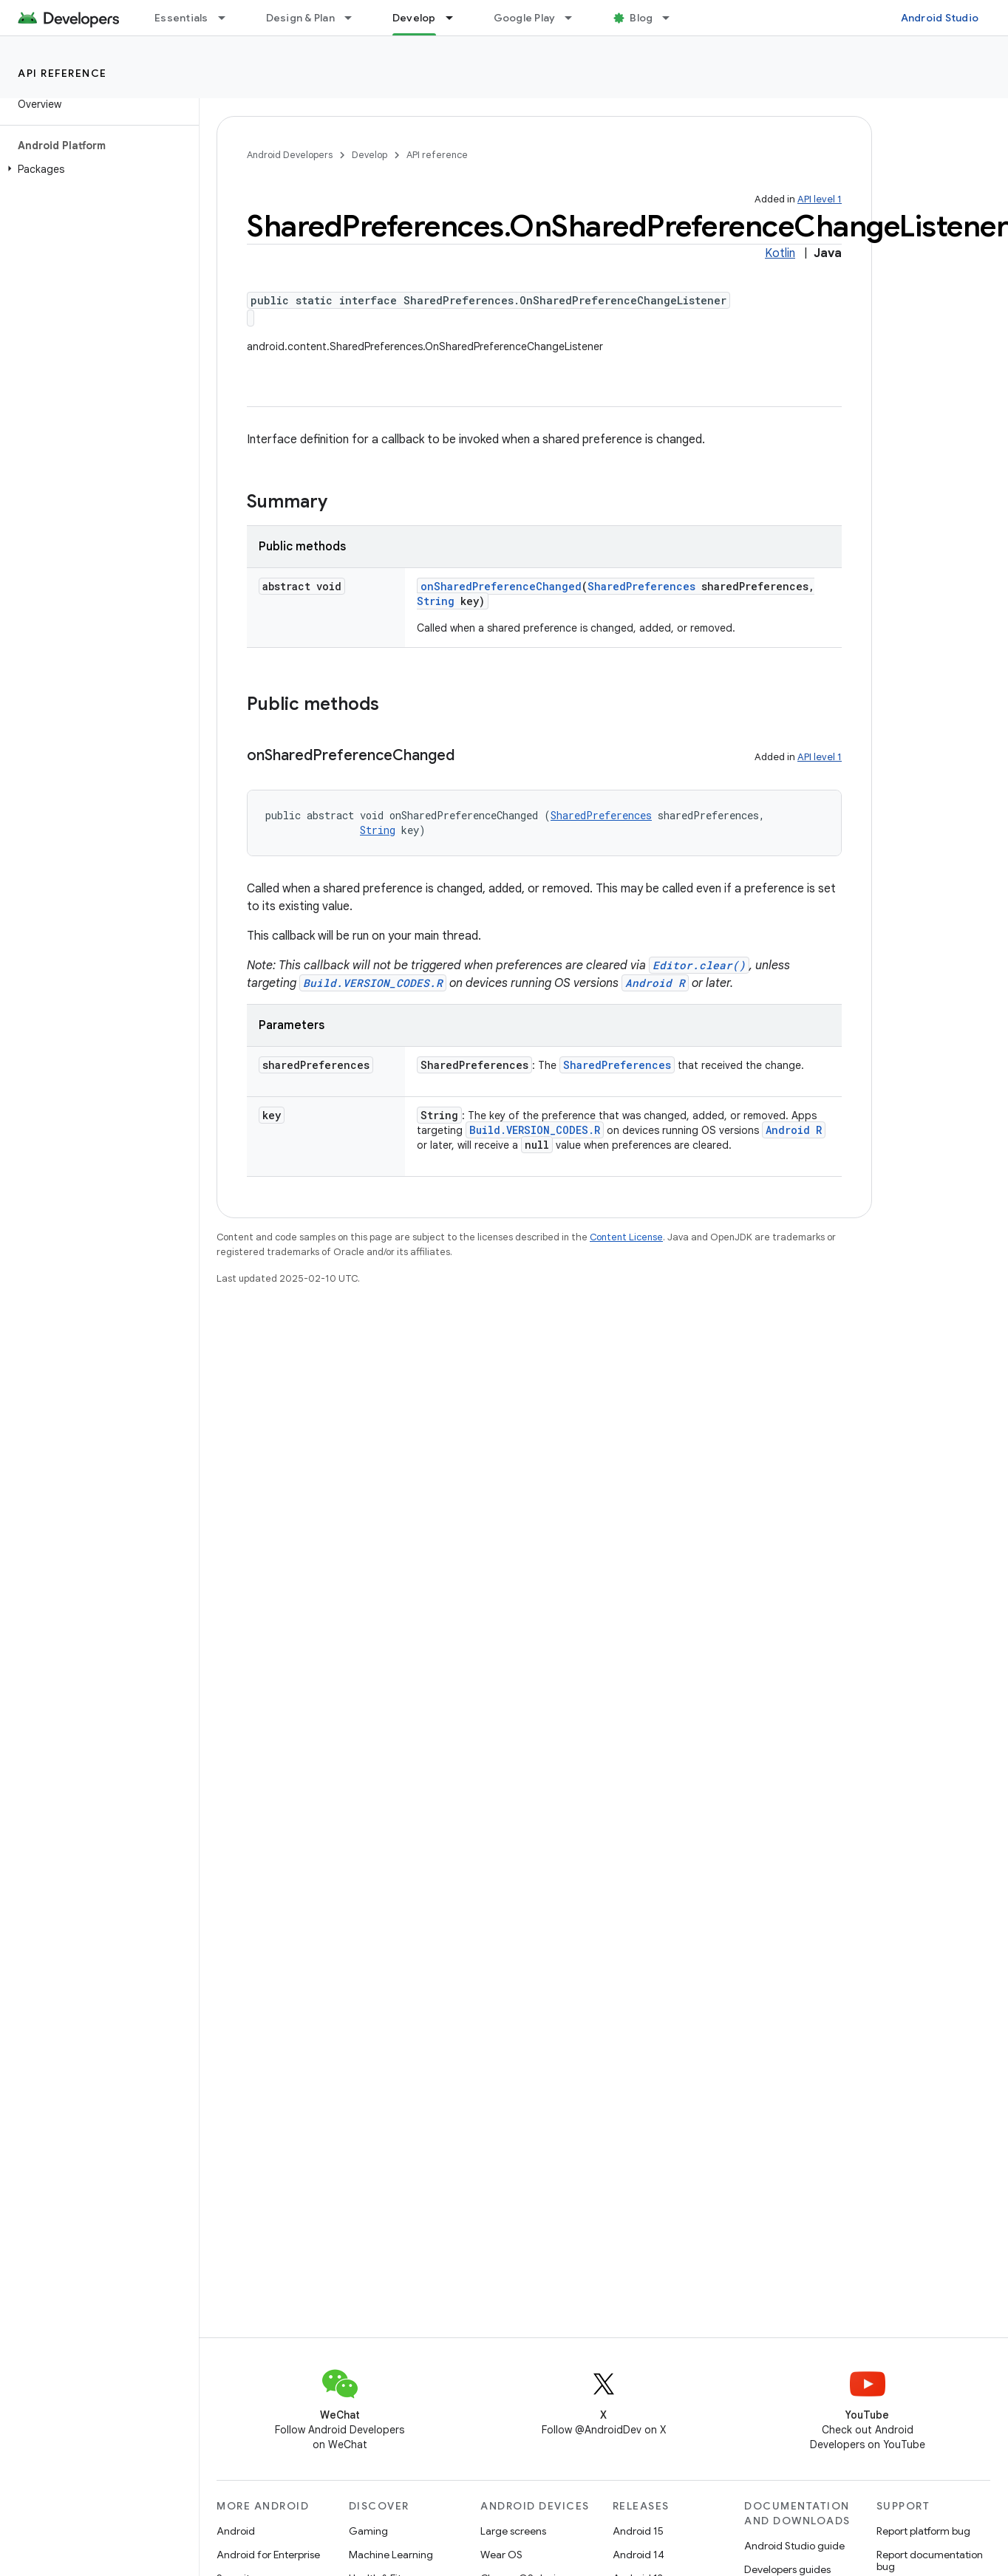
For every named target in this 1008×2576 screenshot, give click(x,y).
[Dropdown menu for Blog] (672, 17)
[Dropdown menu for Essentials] (228, 17)
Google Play (525, 17)
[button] (96, 169)
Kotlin (780, 253)
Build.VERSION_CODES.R (373, 983)
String (435, 601)
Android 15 (638, 2531)
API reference (62, 73)
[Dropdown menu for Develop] (456, 17)
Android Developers (290, 154)
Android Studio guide (794, 2545)
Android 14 (638, 2554)
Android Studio (940, 17)
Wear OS (501, 2554)
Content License (626, 1237)
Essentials (181, 17)
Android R (655, 983)
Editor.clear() (699, 965)
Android (236, 2531)
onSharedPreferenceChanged (501, 586)
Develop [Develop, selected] (414, 17)
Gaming (368, 2531)
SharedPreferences (641, 586)
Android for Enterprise (268, 2554)
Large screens (513, 2531)
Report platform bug (923, 2531)
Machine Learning (391, 2554)
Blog (641, 17)
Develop (369, 154)
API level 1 (819, 199)
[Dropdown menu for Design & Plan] (355, 17)
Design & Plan (300, 17)
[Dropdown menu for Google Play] (575, 17)
